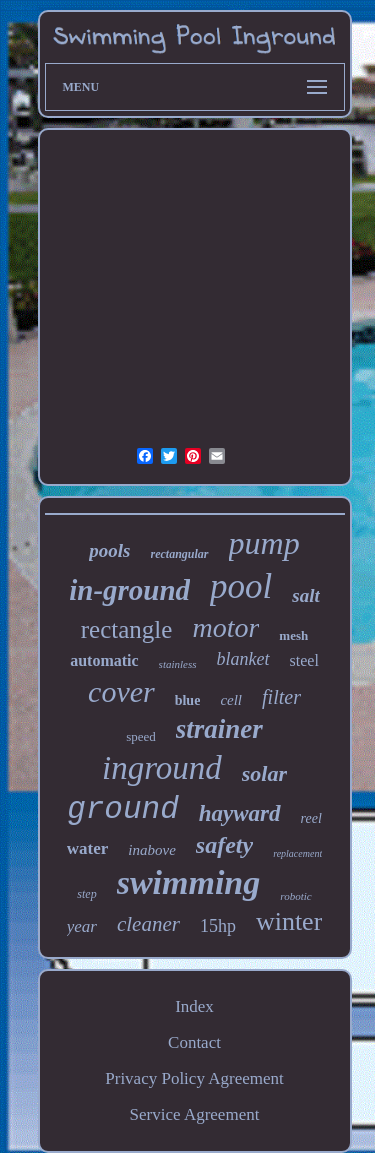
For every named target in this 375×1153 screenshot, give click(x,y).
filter (281, 697)
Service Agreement (195, 1114)
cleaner (148, 924)
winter (289, 921)
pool (241, 586)
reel (311, 818)
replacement (297, 853)
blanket (243, 659)
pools (109, 550)
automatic (104, 660)
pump (264, 543)
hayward (240, 813)
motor (225, 627)
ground (123, 809)
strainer (219, 729)
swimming (189, 882)
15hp (218, 926)
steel (304, 660)
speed (141, 736)
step (86, 894)
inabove (151, 850)
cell (231, 700)
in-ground (129, 590)
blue (188, 700)
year (82, 926)
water (88, 848)
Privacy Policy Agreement (194, 1078)
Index (194, 1006)
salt (305, 595)
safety (224, 845)
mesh (293, 635)
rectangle (127, 629)
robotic (295, 896)
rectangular (180, 554)
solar (264, 773)
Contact (194, 1042)
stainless (178, 664)
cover (121, 691)
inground (162, 768)
